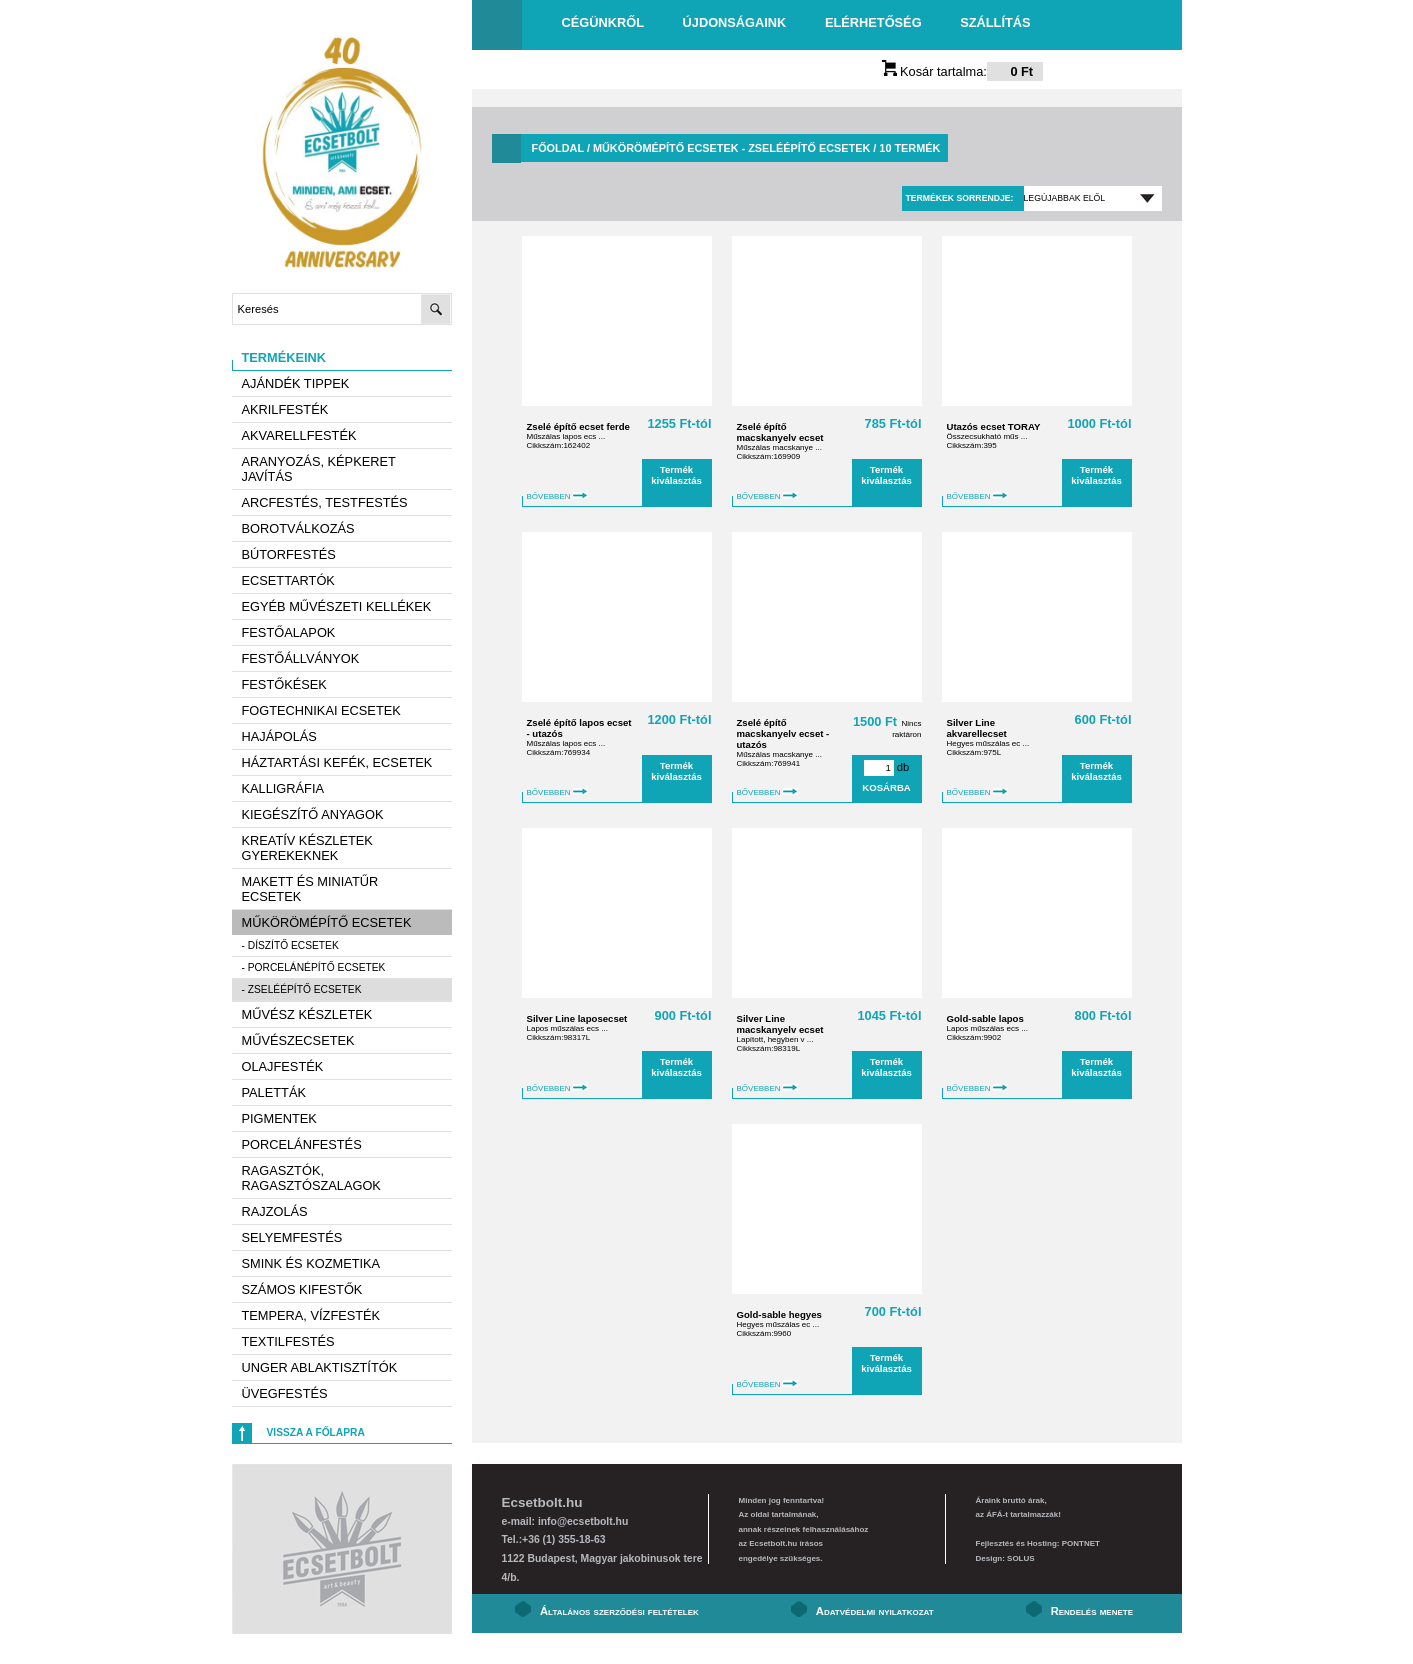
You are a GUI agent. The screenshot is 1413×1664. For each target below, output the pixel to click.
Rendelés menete (1092, 1611)
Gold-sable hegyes (779, 1314)
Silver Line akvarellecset (977, 728)
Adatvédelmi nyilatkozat (875, 1611)
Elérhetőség (873, 22)
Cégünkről (603, 22)
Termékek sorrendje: (959, 198)
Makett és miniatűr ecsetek (310, 889)
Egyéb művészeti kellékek (337, 606)
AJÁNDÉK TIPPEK (296, 383)
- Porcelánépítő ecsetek (314, 967)
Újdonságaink (735, 22)
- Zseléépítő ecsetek (302, 989)
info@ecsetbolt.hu (583, 1521)
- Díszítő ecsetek (290, 945)
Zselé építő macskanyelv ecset (780, 432)
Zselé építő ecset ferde (578, 426)
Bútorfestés (289, 554)
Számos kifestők (302, 1289)
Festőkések (284, 684)
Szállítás (995, 22)
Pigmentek (279, 1118)
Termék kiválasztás (676, 475)
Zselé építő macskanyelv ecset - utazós (783, 733)
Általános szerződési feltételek (619, 1611)
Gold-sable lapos (985, 1018)
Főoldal (558, 148)
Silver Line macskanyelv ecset (780, 1024)
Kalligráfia (283, 788)
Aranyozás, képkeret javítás (319, 469)
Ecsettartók (288, 580)
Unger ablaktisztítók (320, 1367)
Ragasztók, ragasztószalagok (311, 1178)
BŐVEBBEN (557, 496)
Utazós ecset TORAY (994, 426)
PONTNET (1081, 1543)
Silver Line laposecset (577, 1018)
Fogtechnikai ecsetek (321, 710)
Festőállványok (301, 658)
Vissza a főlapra (316, 1432)
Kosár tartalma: (963, 71)
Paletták (274, 1092)
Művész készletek (307, 1014)
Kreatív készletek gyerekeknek (307, 848)
